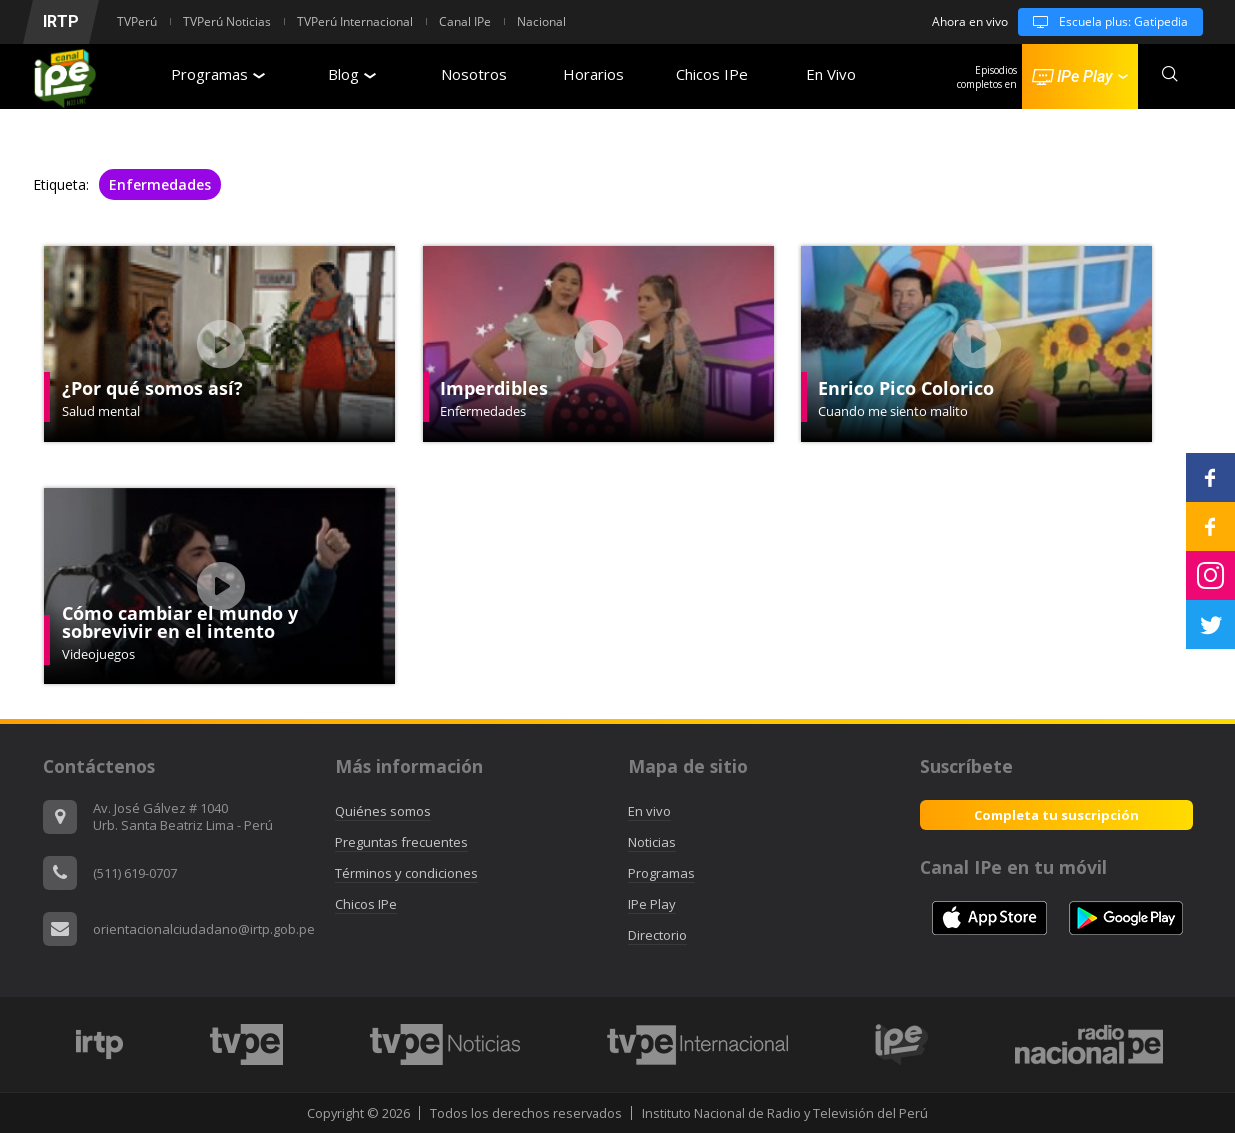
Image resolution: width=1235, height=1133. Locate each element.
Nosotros (474, 74)
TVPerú (137, 21)
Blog (352, 74)
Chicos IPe (712, 74)
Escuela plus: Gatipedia (1103, 22)
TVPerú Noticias (227, 21)
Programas (218, 74)
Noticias (652, 842)
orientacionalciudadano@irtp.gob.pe (204, 929)
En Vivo (831, 74)
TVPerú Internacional (355, 21)
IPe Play (652, 904)
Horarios (593, 74)
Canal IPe (465, 21)
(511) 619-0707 (135, 873)
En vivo (649, 811)
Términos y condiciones (406, 873)
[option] (100, 1044)
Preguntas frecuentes (401, 842)
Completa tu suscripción (1056, 815)
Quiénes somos (383, 811)
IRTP (61, 21)
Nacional (541, 21)
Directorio (657, 935)
